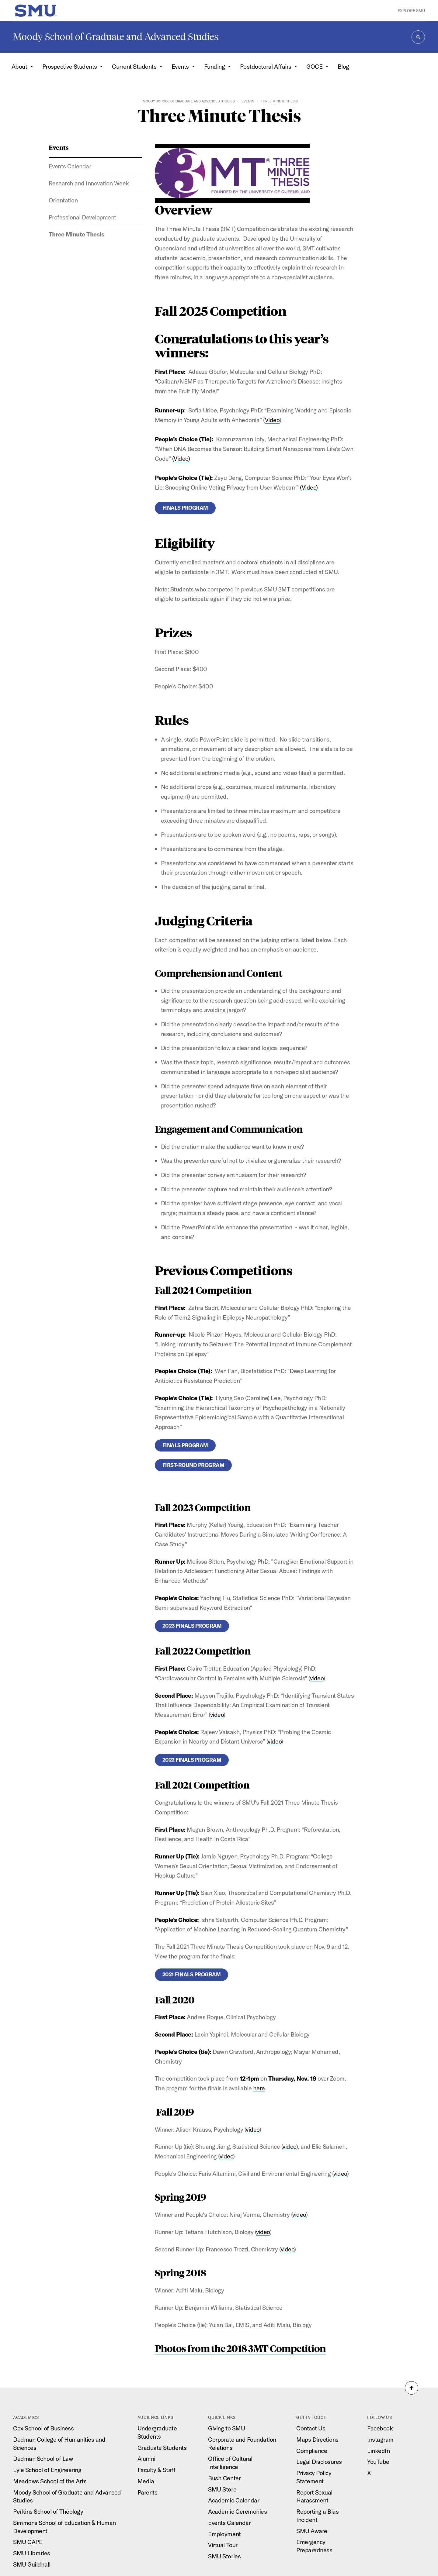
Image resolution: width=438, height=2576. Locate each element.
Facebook (380, 2428)
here (259, 2088)
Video (272, 420)
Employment (224, 2534)
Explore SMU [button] (411, 10)
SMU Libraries (31, 2553)
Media (145, 2481)
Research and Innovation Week (89, 183)
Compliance (311, 2450)
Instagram (380, 2439)
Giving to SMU (226, 2428)
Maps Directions (317, 2439)
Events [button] (181, 66)
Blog (343, 66)
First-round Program (193, 1465)
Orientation (63, 200)
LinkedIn (378, 2450)
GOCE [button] (315, 66)
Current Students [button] (135, 66)
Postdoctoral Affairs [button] (266, 66)
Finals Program (185, 508)
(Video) (181, 458)
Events (248, 101)
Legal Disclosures (319, 2461)
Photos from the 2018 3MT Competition (240, 2348)
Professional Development (82, 217)
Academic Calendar (233, 2500)
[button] (411, 2388)
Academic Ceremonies (237, 2511)
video (317, 1678)
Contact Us (310, 2428)
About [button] (20, 66)
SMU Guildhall (31, 2564)
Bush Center (224, 2478)
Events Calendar (70, 166)
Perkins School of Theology (48, 2511)
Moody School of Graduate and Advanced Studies (115, 37)
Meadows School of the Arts (49, 2481)
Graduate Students (162, 2447)
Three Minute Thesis (76, 234)
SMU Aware (311, 2531)
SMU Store (222, 2489)
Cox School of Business (43, 2428)
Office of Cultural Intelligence (230, 2463)
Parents (147, 2492)
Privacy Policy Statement (313, 2477)
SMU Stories (224, 2556)
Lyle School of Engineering (47, 2470)
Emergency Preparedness (314, 2546)
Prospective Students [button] (70, 66)
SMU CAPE (27, 2542)
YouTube (378, 2461)
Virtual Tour (222, 2545)
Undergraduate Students (157, 2432)
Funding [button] (215, 66)
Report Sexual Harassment (314, 2496)
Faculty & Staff (156, 2470)
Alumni (146, 2458)
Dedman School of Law (43, 2458)
